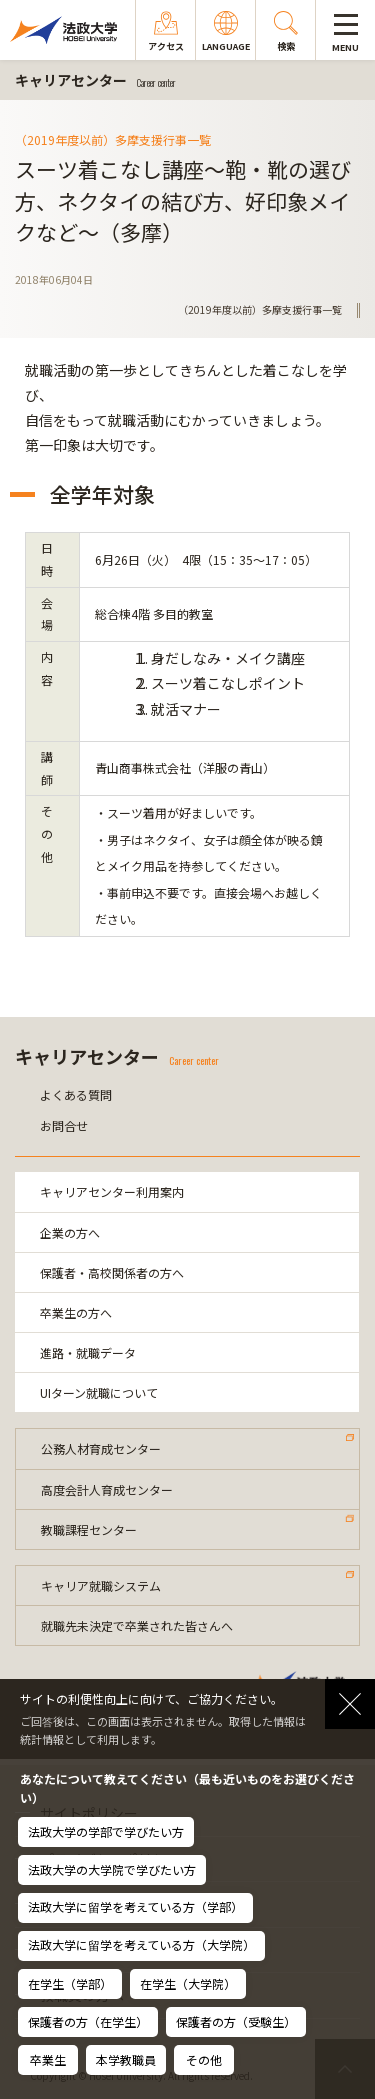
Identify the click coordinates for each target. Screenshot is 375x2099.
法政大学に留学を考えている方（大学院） (141, 1944)
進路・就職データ (88, 1352)
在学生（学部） (70, 1983)
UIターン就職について (99, 1392)
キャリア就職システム (101, 1585)
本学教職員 (126, 2059)
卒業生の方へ (76, 1312)
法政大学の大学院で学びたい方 (112, 1869)
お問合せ (64, 1125)
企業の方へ (70, 1232)
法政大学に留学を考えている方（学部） (135, 1906)
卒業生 (48, 2059)
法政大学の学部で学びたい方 (106, 1831)
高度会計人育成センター (107, 1489)
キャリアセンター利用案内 (112, 1191)
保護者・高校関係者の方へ (112, 1272)
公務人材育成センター (101, 1448)
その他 (204, 2059)
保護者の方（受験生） (236, 2021)
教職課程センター (89, 1529)
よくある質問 (76, 1094)
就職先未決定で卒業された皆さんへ (137, 1625)
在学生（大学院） (188, 1983)
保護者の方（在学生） (88, 2021)
